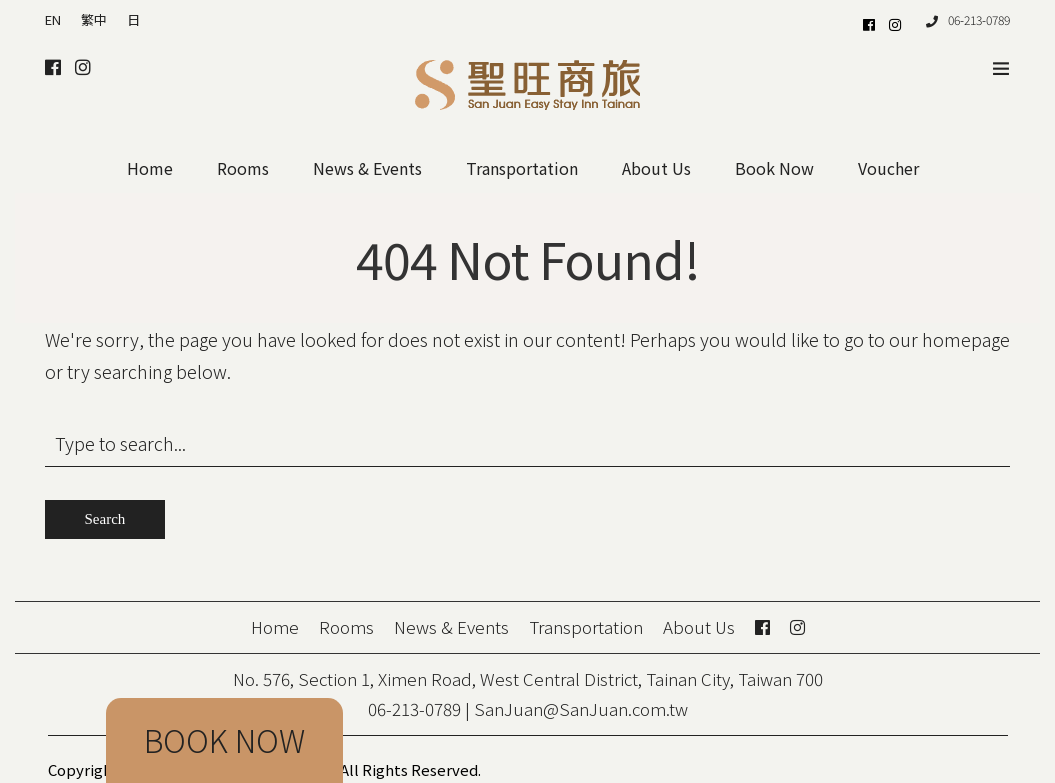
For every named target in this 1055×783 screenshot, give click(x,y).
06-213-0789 (968, 19)
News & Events (367, 168)
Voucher (888, 168)
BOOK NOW (224, 740)
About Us (656, 168)
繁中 (94, 19)
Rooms (243, 168)
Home (150, 168)
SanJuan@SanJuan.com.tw (581, 708)
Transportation (522, 168)
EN (53, 19)
